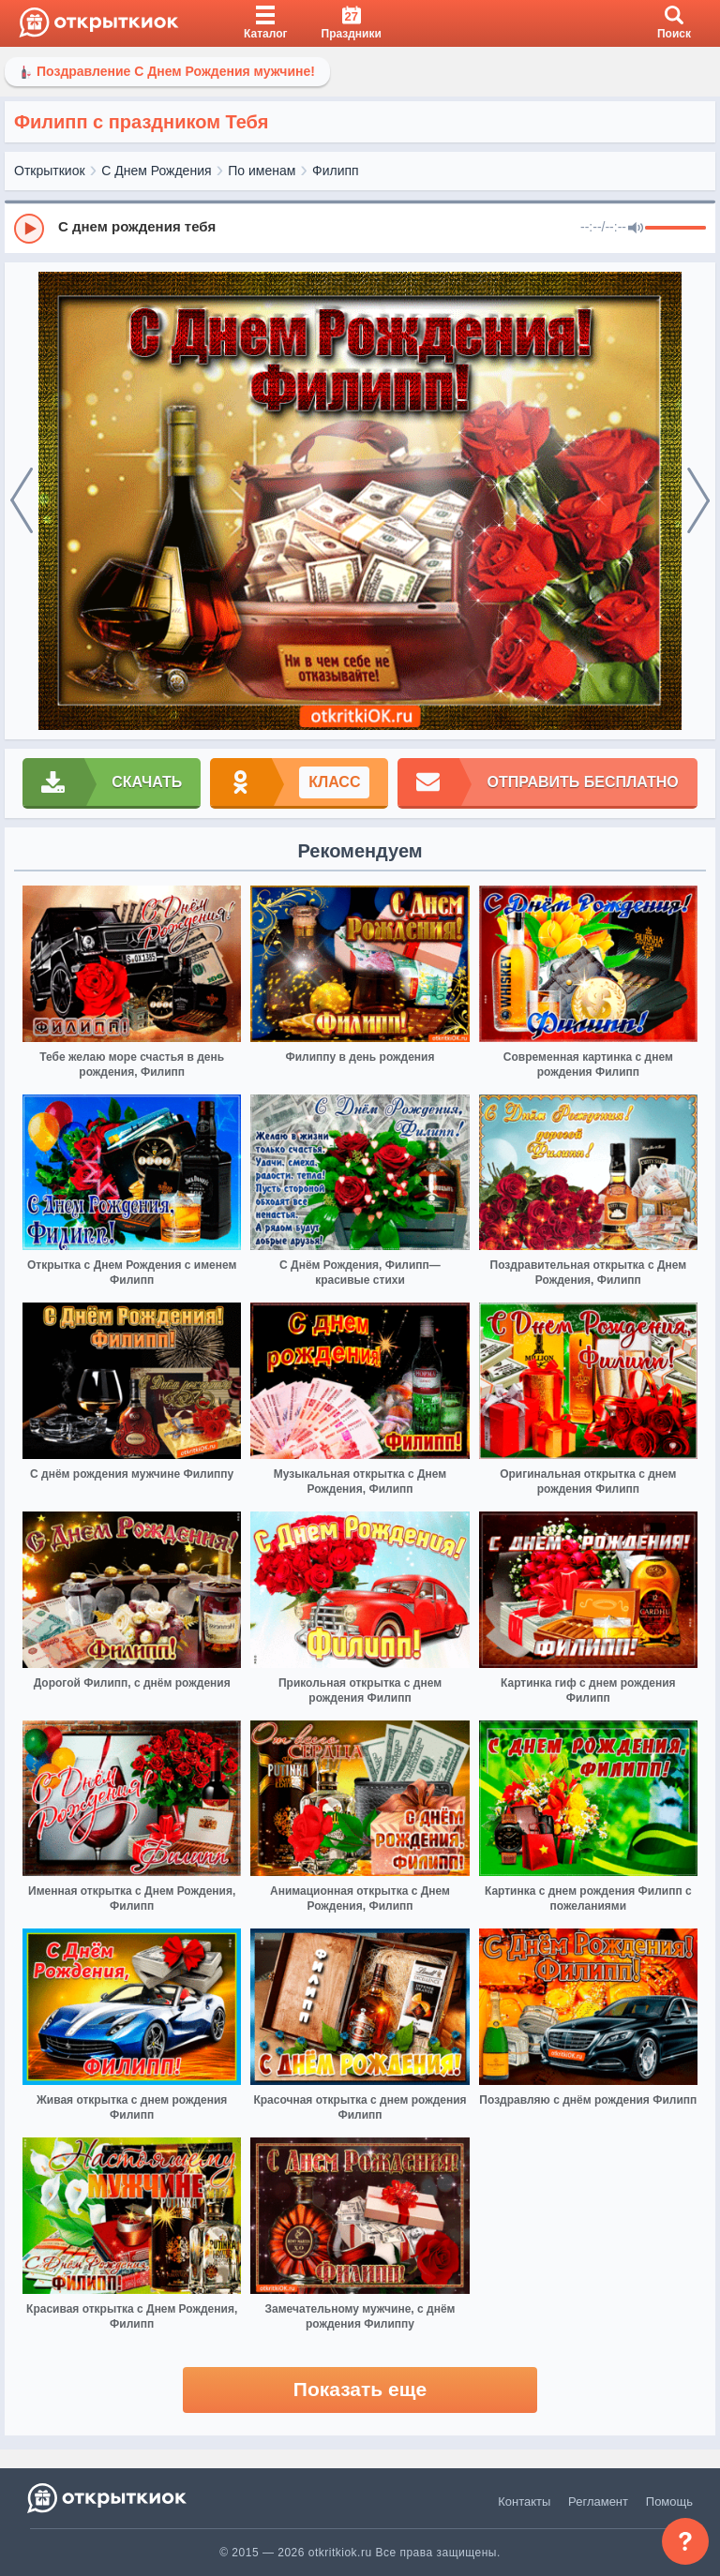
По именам (261, 170)
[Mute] (635, 228)
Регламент (598, 2501)
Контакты (524, 2501)
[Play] (29, 229)
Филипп (335, 170)
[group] (360, 227)
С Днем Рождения (156, 170)
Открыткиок (49, 170)
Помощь (669, 2501)
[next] (698, 501)
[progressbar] (675, 228)
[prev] (21, 501)
